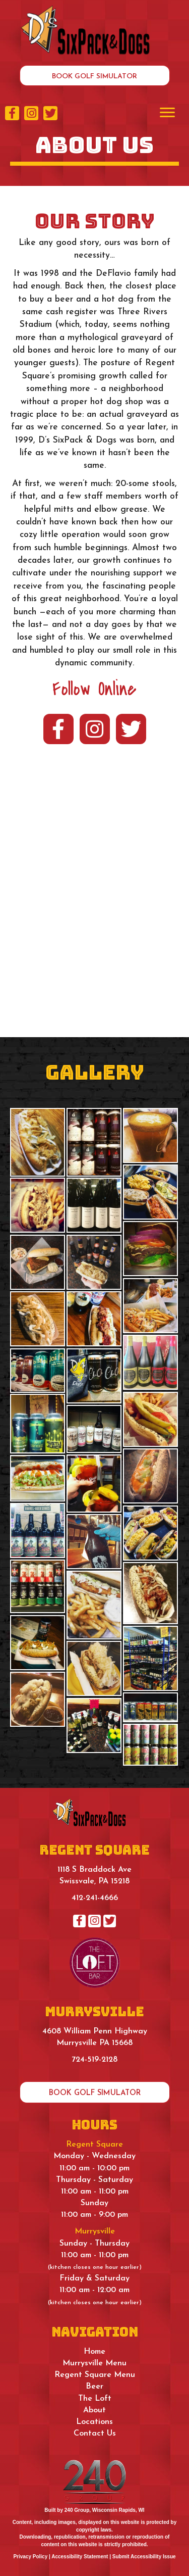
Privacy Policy (30, 2556)
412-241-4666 (95, 1898)
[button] (94, 75)
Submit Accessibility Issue (144, 2556)
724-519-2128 (94, 2060)
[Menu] (167, 112)
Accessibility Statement (79, 2556)
